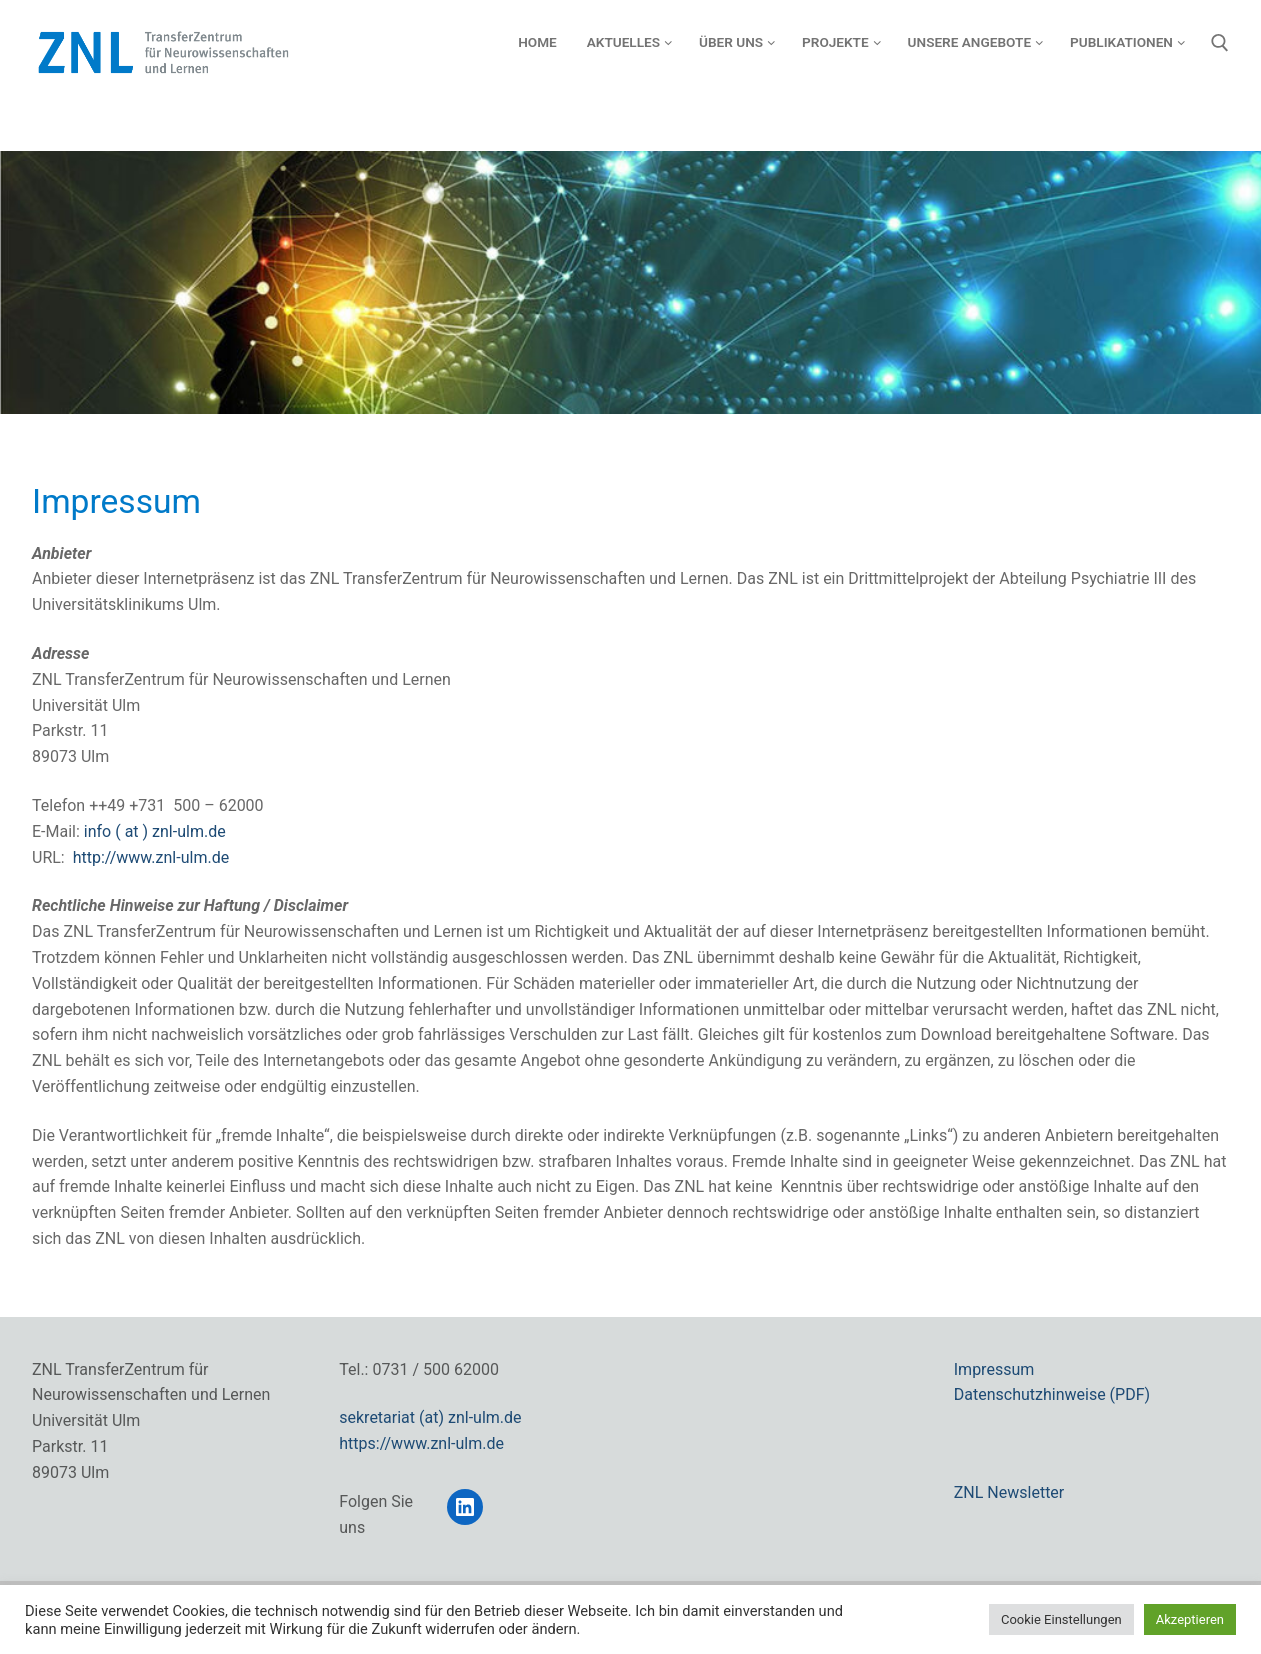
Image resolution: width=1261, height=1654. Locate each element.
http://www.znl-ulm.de (151, 857)
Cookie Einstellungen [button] (1061, 1619)
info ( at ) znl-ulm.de (155, 831)
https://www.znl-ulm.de (421, 1443)
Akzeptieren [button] (1190, 1619)
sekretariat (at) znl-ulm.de (430, 1417)
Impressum (994, 1369)
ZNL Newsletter (1009, 1492)
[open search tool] (1220, 43)
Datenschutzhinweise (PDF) (1052, 1394)
